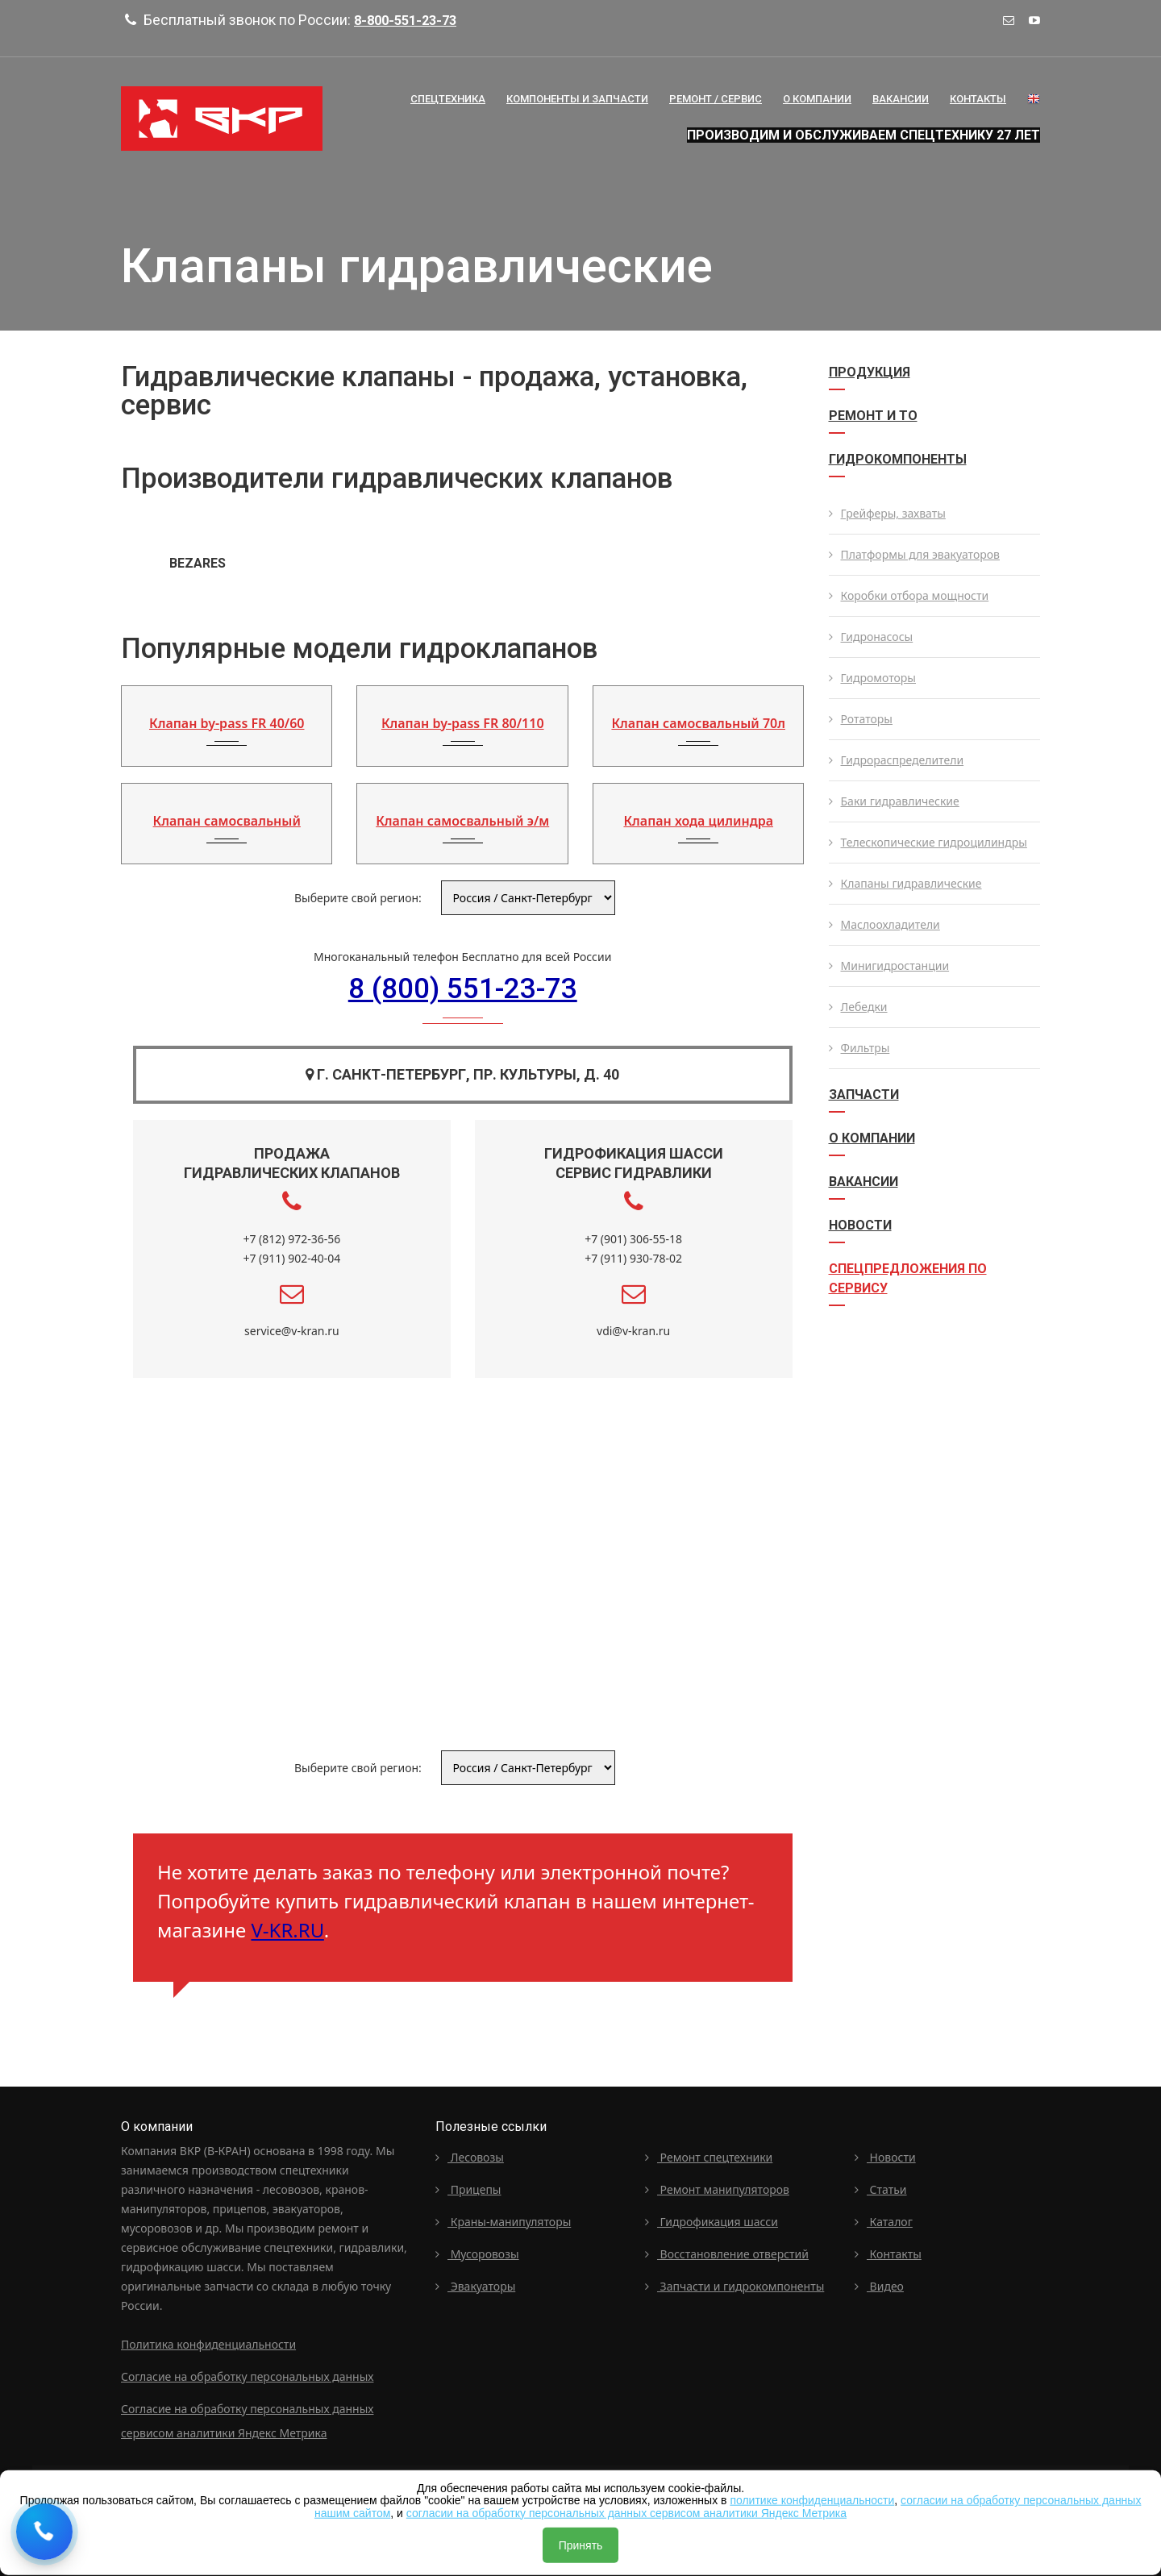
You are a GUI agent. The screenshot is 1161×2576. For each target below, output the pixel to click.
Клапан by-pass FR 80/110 (462, 723)
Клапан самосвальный (227, 821)
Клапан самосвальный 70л (698, 723)
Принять (581, 2545)
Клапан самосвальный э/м (462, 821)
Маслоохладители (884, 924)
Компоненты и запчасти (577, 99)
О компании (872, 1138)
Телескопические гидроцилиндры (928, 842)
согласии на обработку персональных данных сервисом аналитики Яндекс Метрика (626, 2512)
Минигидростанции (889, 965)
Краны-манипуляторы (503, 2219)
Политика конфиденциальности (208, 2341)
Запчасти (864, 1094)
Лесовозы (469, 2154)
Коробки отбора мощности (909, 595)
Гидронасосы (871, 636)
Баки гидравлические (894, 801)
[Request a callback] (44, 2531)
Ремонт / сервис (715, 99)
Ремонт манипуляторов (717, 2187)
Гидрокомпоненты (898, 459)
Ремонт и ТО (873, 415)
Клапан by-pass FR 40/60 (226, 723)
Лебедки (858, 1006)
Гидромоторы (872, 677)
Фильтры (859, 1047)
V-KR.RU (287, 1928)
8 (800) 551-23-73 (462, 988)
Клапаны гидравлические (905, 883)
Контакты (978, 99)
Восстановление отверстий (727, 2251)
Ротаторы (861, 718)
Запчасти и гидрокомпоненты (734, 2283)
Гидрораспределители (896, 760)
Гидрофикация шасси (711, 2219)
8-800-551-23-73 (409, 19)
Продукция (869, 372)
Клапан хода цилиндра (698, 821)
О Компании (817, 99)
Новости (860, 1225)
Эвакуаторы (475, 2283)
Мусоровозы (477, 2251)
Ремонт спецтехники (708, 2154)
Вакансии (900, 99)
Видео (879, 2283)
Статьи (881, 2187)
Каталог (884, 2219)
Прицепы (468, 2187)
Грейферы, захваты (887, 513)
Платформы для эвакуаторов (915, 554)
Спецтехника (447, 99)
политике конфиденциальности (812, 2500)
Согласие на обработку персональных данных (247, 2374)
